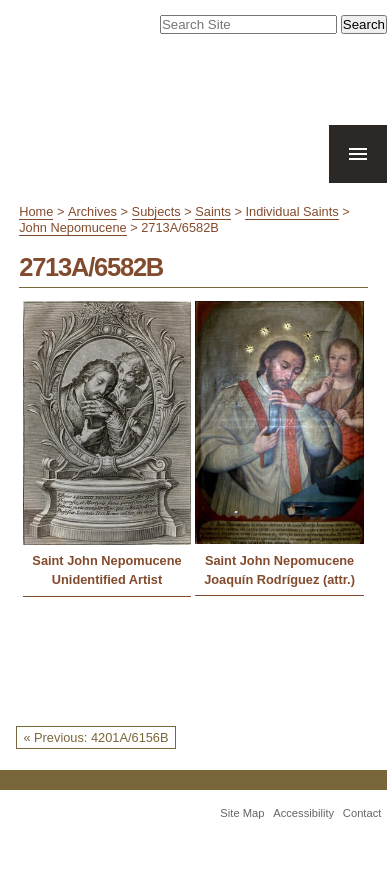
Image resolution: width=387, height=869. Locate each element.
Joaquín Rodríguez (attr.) (279, 579)
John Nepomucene (72, 227)
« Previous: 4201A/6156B (95, 737)
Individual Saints (291, 211)
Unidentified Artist (107, 579)
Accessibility (303, 813)
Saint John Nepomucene (106, 560)
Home (36, 211)
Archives (92, 211)
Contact (362, 813)
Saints (213, 211)
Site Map (242, 813)
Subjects (156, 211)
